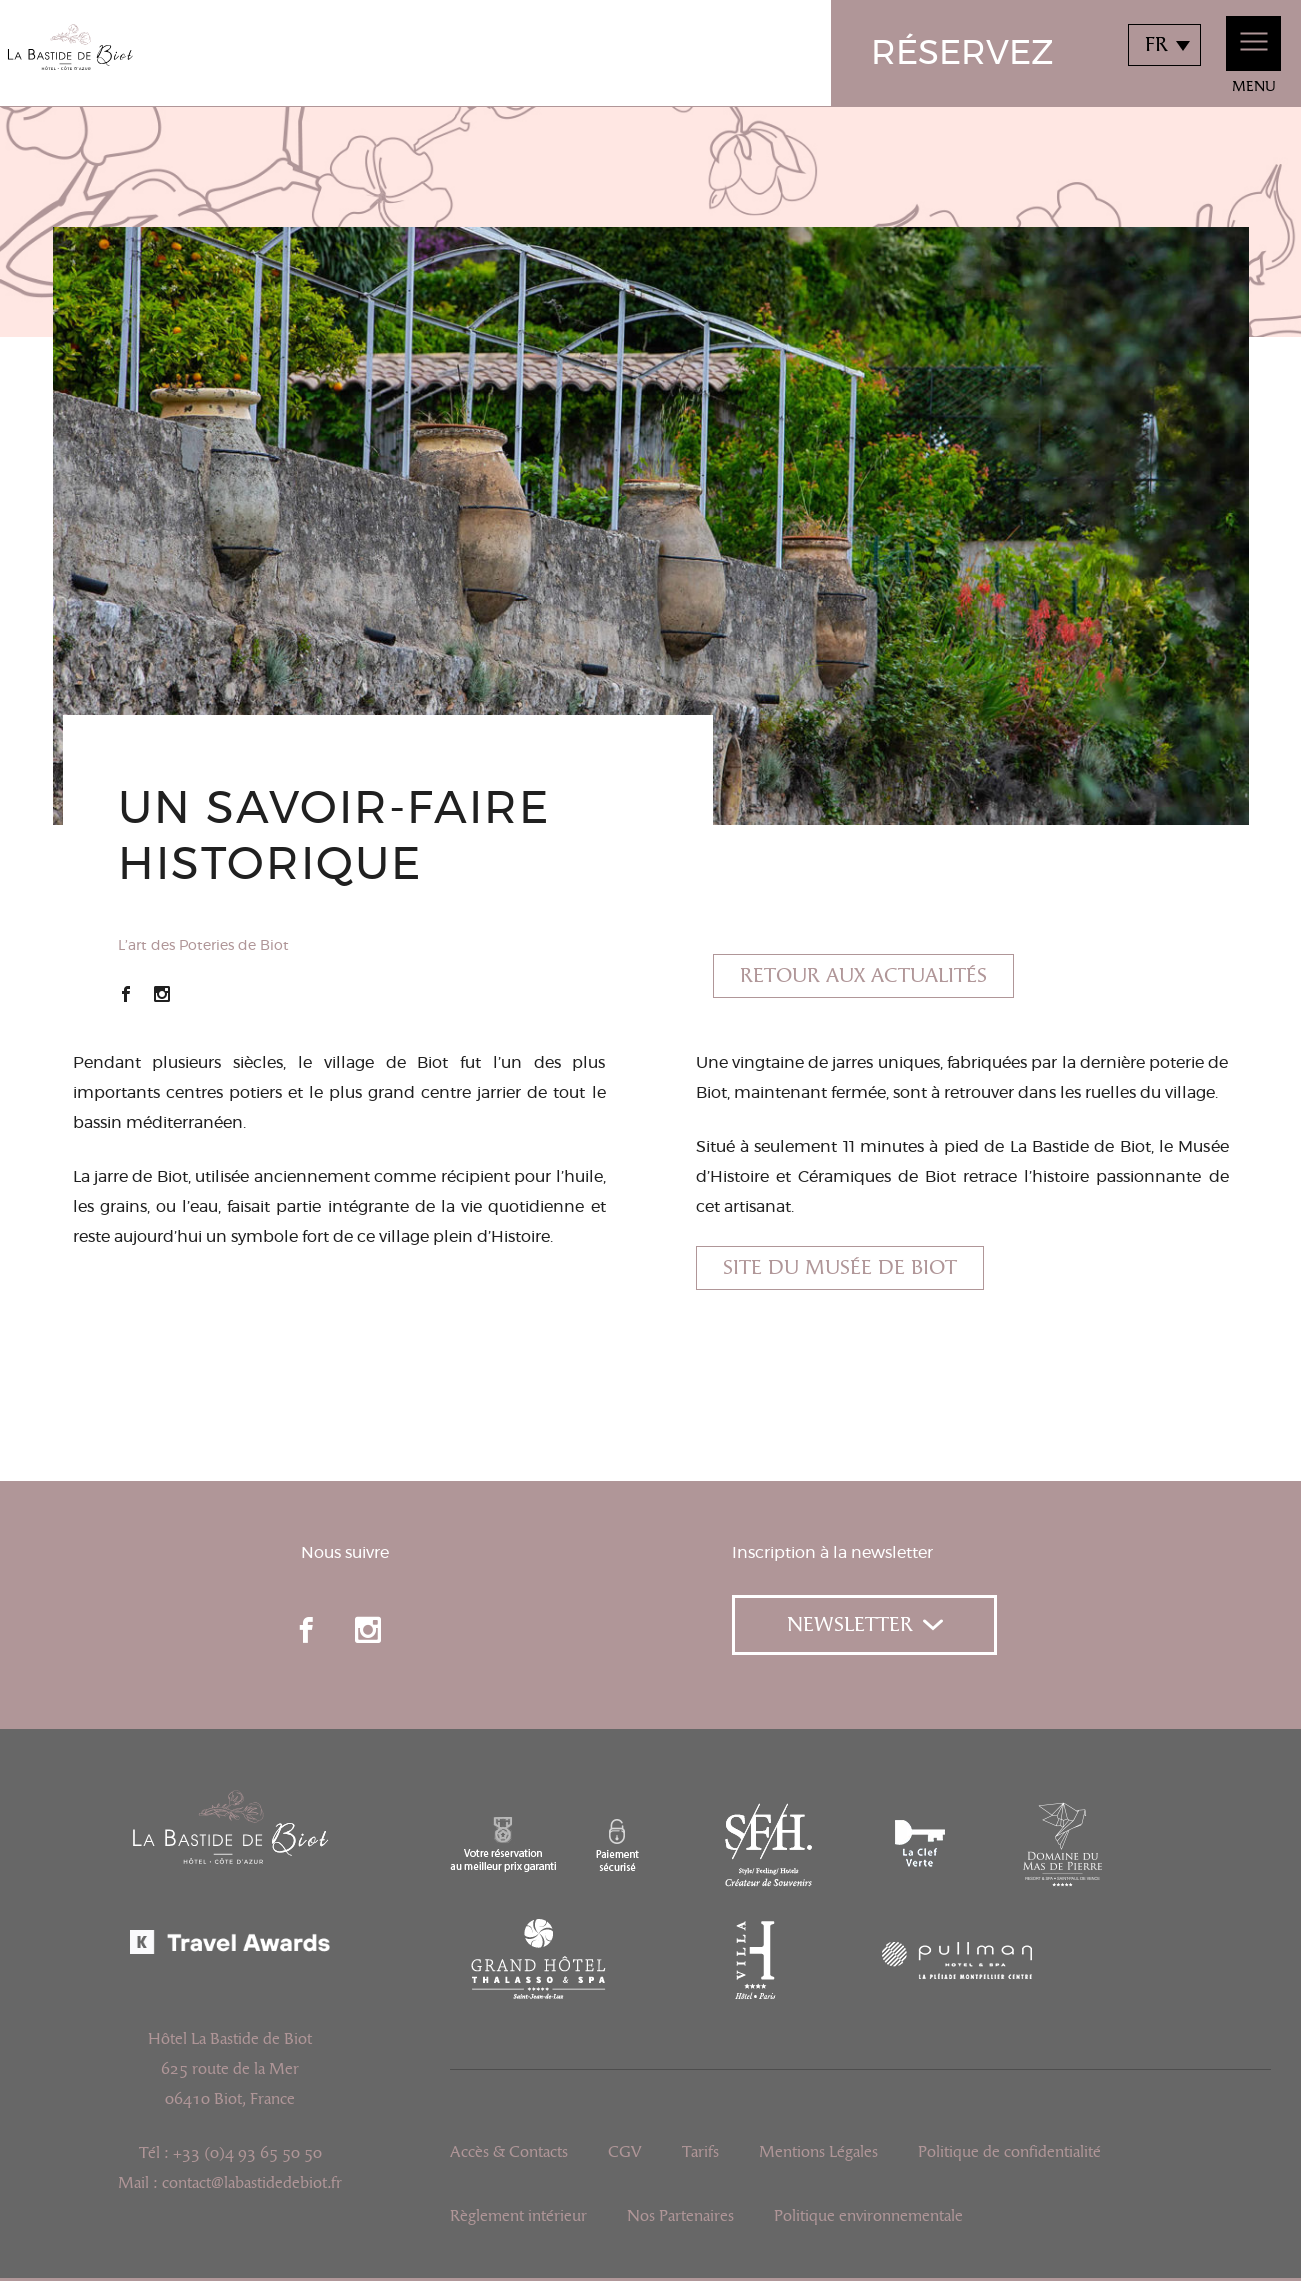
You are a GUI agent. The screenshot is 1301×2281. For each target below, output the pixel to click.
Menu (1253, 55)
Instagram (162, 994)
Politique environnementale (868, 2216)
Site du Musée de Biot (840, 1268)
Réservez (962, 54)
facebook (306, 1630)
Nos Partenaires (680, 2216)
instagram (368, 1630)
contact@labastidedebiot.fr (252, 2183)
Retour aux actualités (863, 976)
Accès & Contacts (509, 2152)
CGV (625, 2152)
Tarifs (700, 2152)
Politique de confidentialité (1009, 2152)
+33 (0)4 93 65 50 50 (247, 2153)
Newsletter (865, 1625)
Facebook (126, 994)
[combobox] (1164, 45)
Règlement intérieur (518, 2216)
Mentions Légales (818, 2152)
